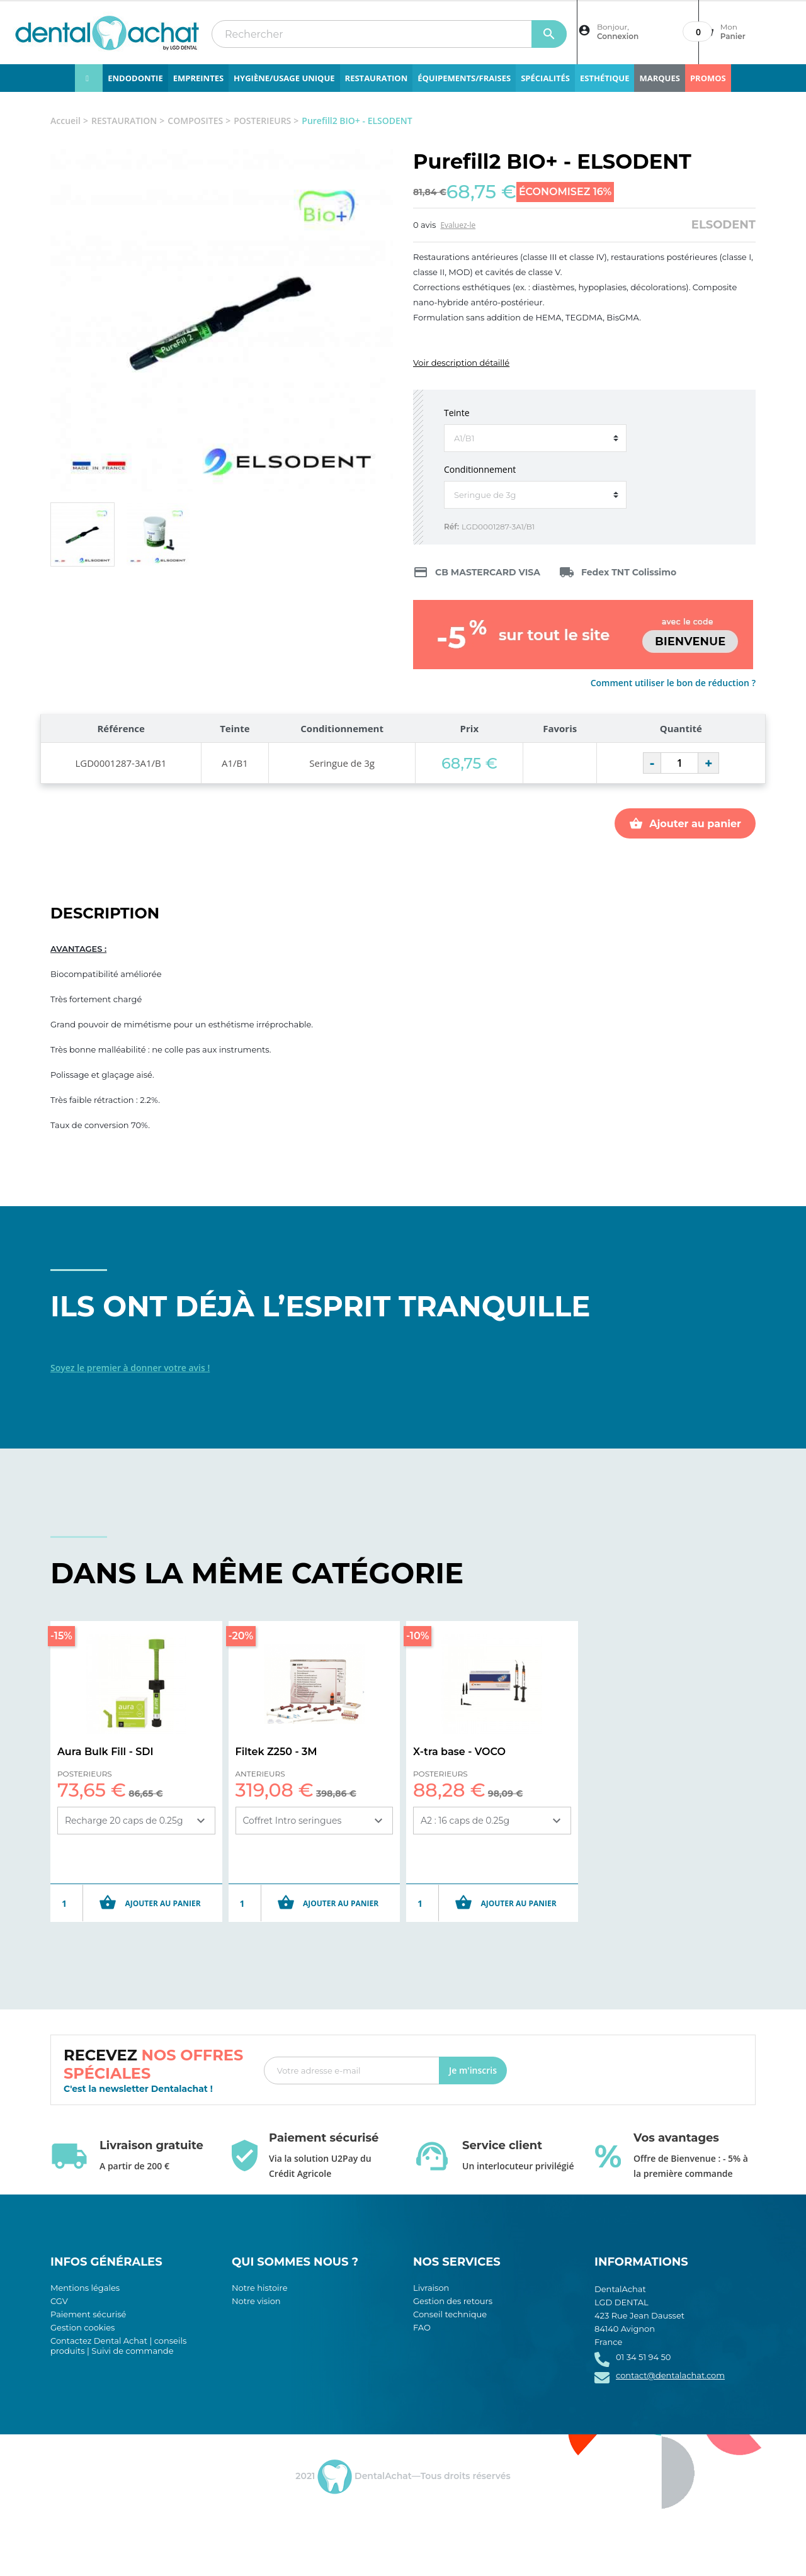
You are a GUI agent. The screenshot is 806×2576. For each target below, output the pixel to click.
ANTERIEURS (260, 1773)
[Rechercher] (389, 34)
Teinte (457, 413)
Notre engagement (271, 2314)
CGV (59, 2301)
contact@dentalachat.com (670, 2375)
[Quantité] (679, 763)
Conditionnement (480, 469)
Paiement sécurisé (88, 2314)
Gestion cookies (82, 2327)
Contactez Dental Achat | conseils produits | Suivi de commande (118, 2346)
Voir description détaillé (461, 363)
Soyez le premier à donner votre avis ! (130, 1368)
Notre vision (256, 2301)
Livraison (431, 2288)
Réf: (451, 526)
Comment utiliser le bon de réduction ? (673, 683)
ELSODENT (723, 225)
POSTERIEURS (84, 1773)
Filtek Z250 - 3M (276, 1752)
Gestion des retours (452, 2301)
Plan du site (437, 2341)
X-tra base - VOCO (459, 1752)
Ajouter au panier (685, 823)
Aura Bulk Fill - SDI (105, 1752)
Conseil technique (450, 2314)
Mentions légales (85, 2288)
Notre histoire (260, 2288)
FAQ (422, 2327)
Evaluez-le (457, 225)
